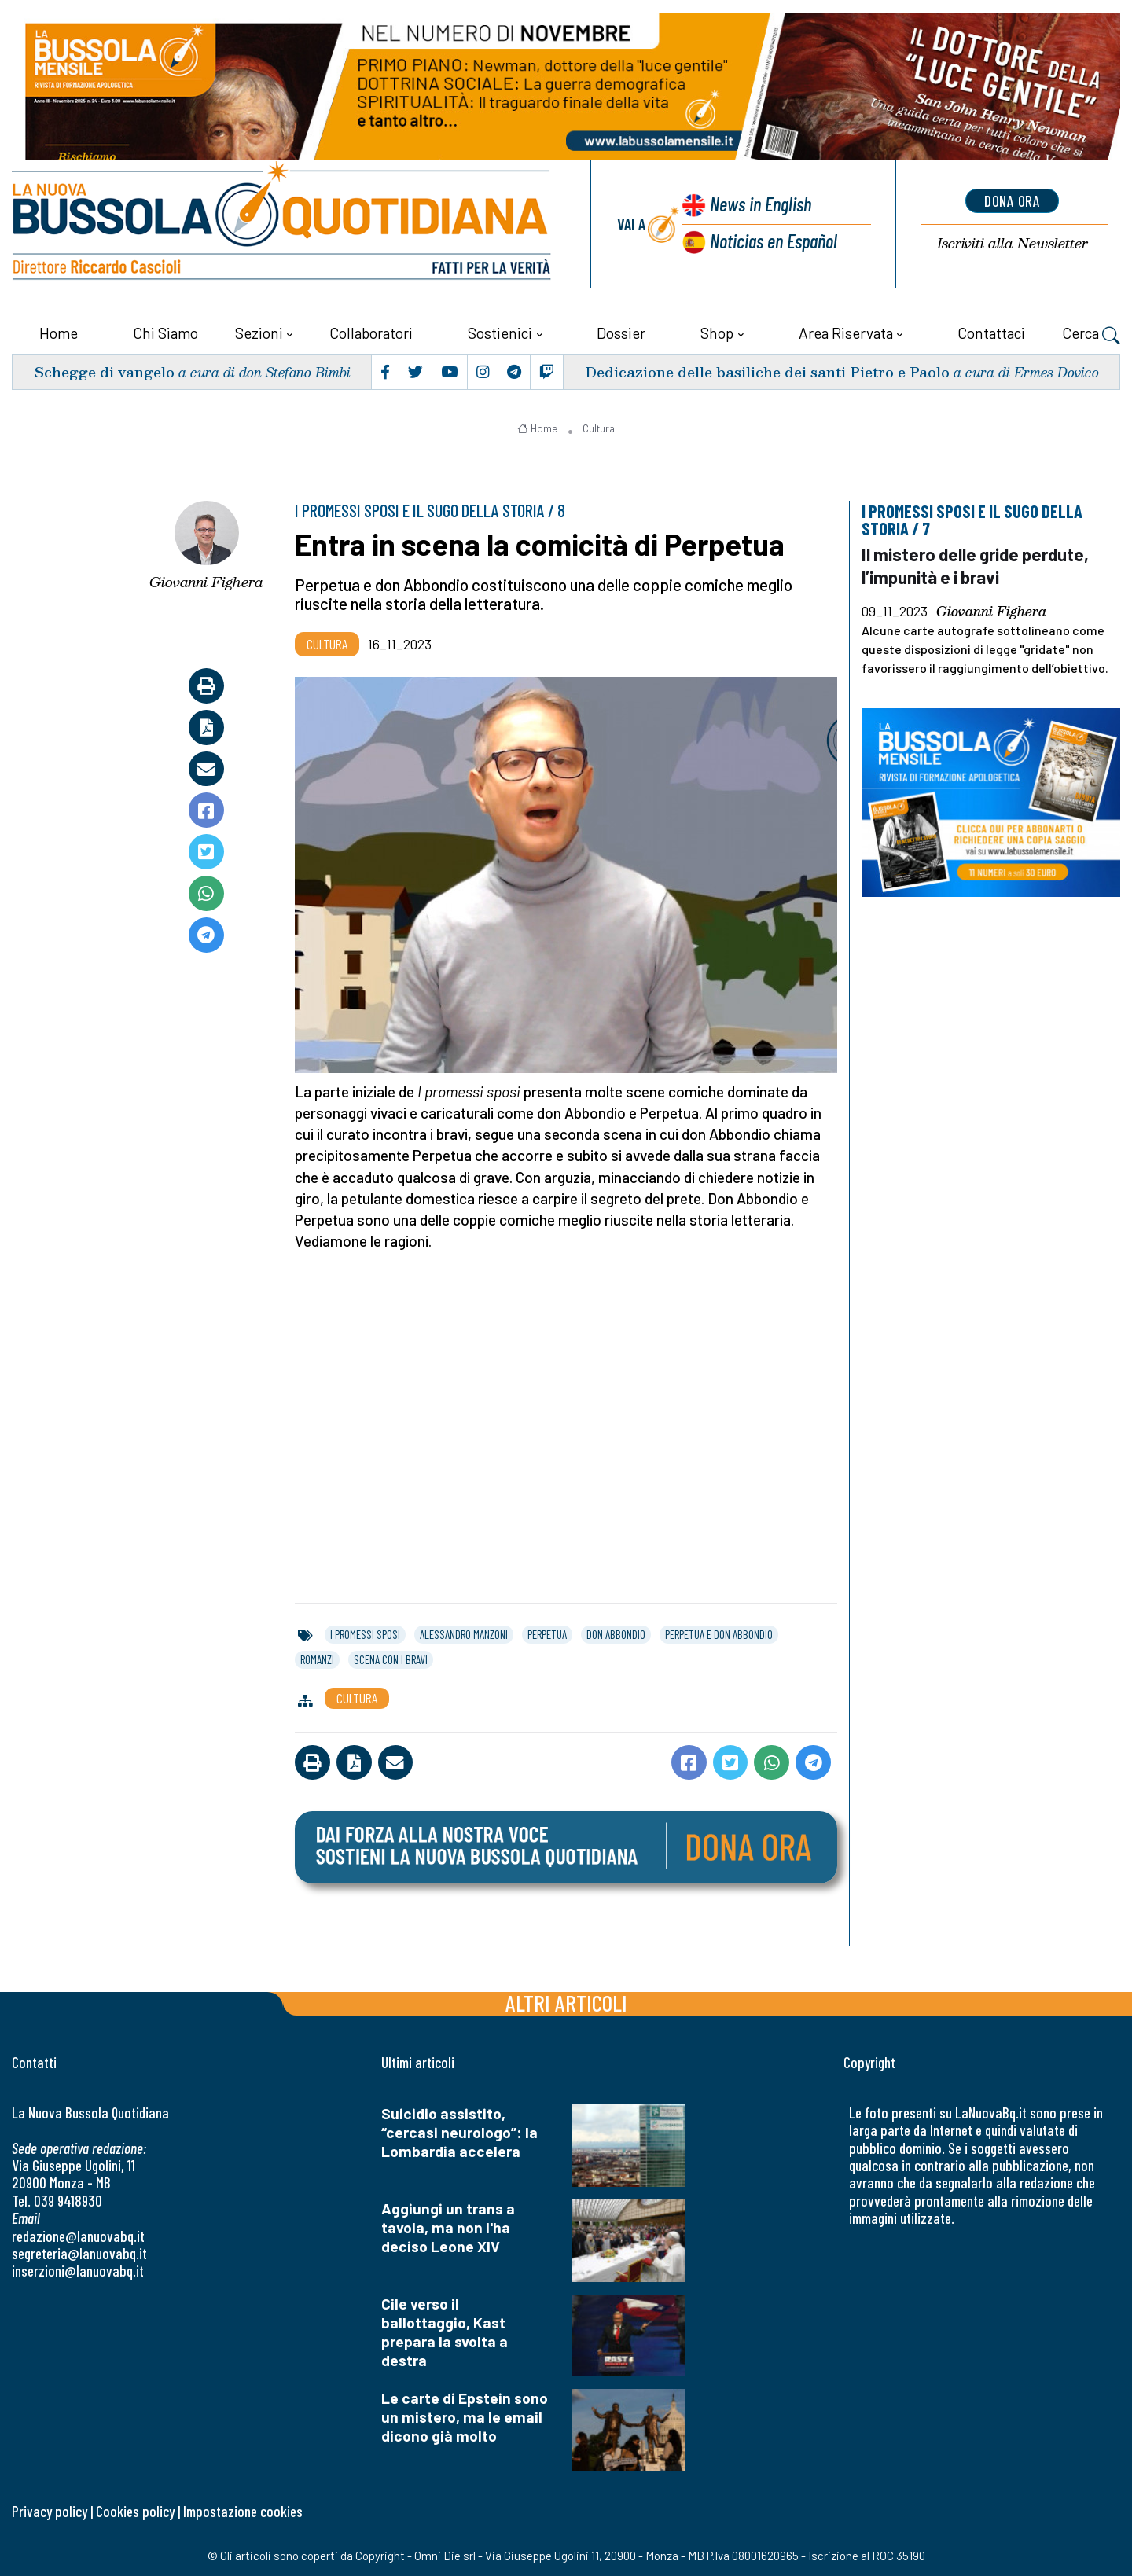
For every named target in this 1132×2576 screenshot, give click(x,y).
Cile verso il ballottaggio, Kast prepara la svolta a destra (444, 2331)
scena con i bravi (391, 1659)
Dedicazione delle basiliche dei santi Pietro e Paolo (767, 370)
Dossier (621, 332)
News (759, 204)
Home (58, 332)
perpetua (547, 1633)
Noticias (773, 240)
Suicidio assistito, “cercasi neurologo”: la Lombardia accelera (459, 2131)
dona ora (1012, 200)
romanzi (317, 1659)
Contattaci (991, 332)
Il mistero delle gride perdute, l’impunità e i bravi (977, 564)
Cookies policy (135, 2510)
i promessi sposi (365, 1633)
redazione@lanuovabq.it (78, 2235)
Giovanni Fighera (206, 581)
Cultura (599, 427)
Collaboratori (371, 332)
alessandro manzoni (464, 1633)
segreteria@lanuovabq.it (79, 2252)
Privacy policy (49, 2510)
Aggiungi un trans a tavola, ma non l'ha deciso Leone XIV (448, 2226)
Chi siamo (165, 332)
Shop (716, 332)
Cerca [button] (1091, 334)
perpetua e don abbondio (719, 1633)
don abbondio (615, 1633)
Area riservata (846, 332)
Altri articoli (566, 2002)
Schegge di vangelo (104, 370)
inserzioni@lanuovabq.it (78, 2270)
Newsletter (1012, 243)
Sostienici (500, 332)
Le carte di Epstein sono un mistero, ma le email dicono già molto (464, 2416)
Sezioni (259, 332)
